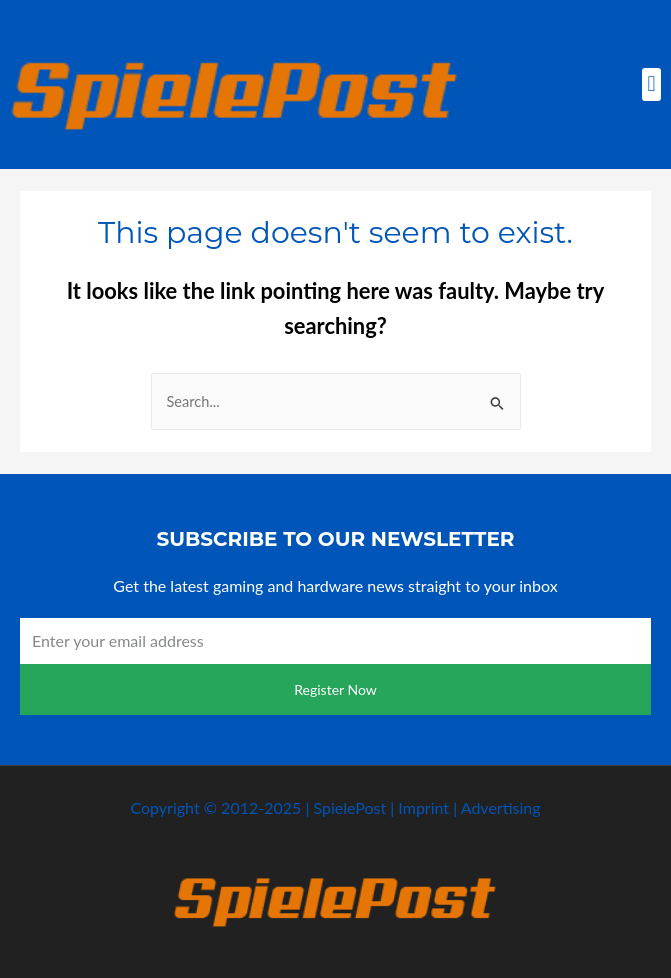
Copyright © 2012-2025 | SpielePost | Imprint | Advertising (335, 807)
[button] (651, 84)
